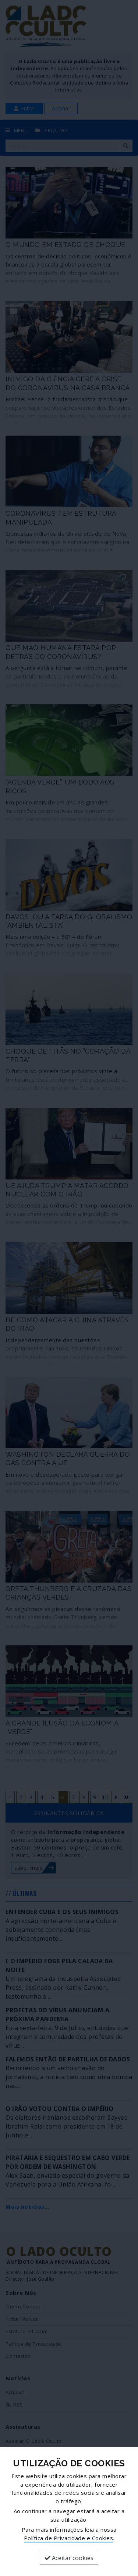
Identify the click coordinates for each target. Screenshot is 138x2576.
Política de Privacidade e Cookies (68, 2538)
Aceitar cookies (69, 2558)
